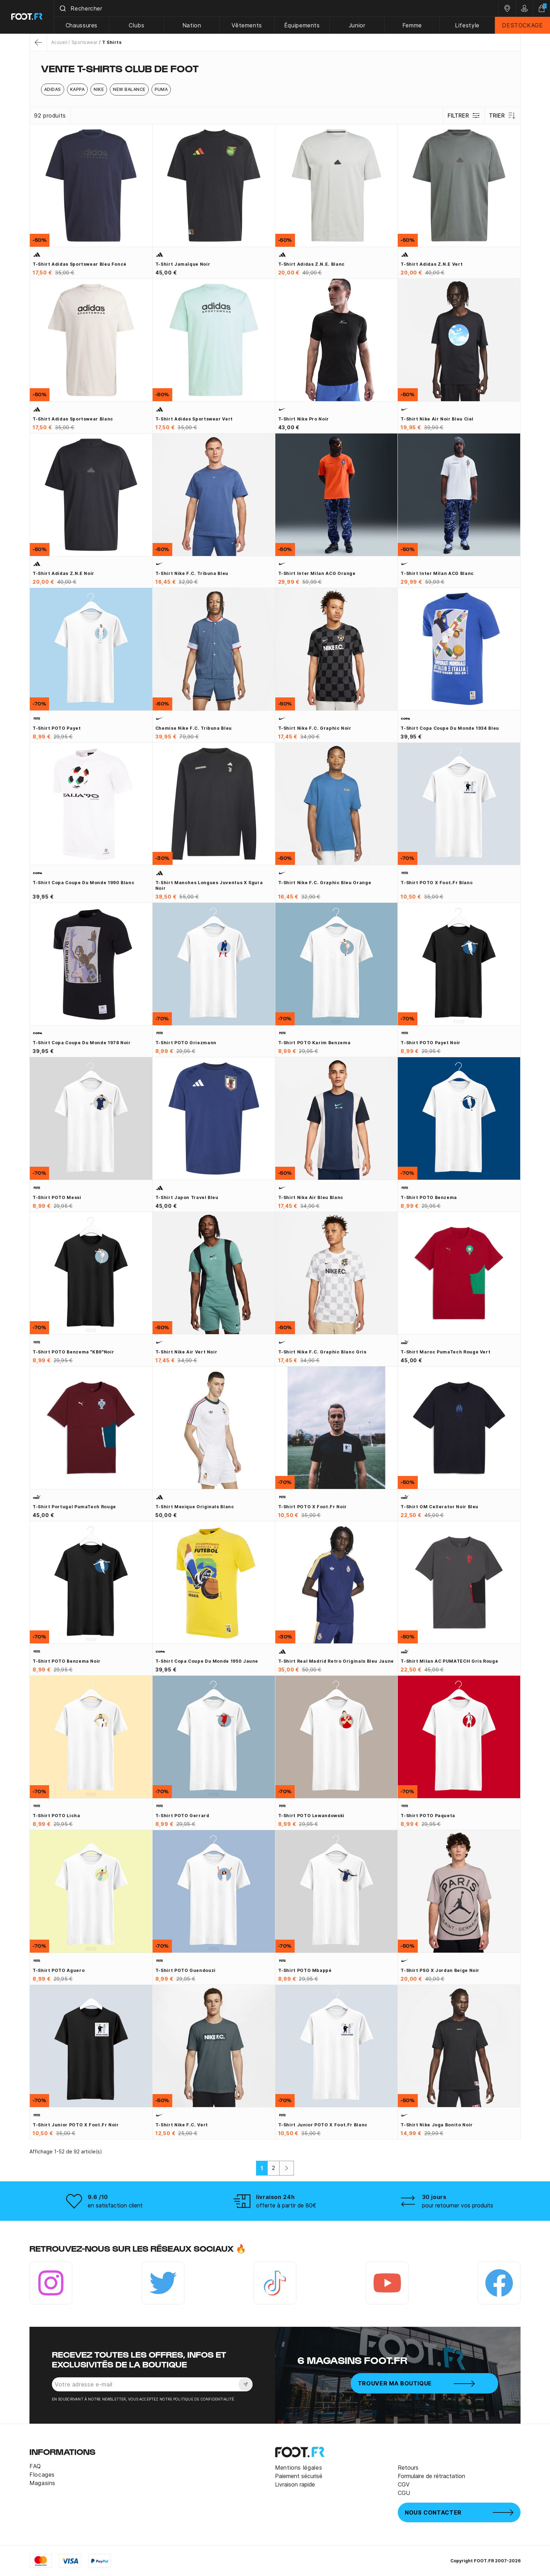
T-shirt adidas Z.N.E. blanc (311, 264)
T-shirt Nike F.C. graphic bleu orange (324, 882)
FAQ (35, 2466)
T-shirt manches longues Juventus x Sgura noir (209, 885)
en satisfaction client (115, 2205)
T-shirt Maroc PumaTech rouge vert (445, 1352)
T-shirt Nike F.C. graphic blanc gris (322, 1352)
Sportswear (85, 42)
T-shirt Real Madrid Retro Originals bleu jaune (336, 1661)
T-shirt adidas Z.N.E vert (432, 264)
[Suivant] (286, 2168)
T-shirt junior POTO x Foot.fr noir (76, 2124)
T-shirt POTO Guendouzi (185, 1970)
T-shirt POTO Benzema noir (67, 1661)
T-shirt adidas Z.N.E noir (63, 573)
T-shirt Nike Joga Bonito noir (437, 2124)
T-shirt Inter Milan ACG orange (317, 573)
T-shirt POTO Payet (57, 728)
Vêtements (247, 25)
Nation (191, 25)
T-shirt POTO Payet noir (431, 1042)
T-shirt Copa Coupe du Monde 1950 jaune (206, 1661)
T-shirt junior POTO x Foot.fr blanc (323, 2124)
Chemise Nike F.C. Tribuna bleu (193, 728)
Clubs (137, 25)
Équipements (302, 25)
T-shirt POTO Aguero (59, 1970)
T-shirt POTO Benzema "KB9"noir (73, 1352)
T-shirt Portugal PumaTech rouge (74, 1506)
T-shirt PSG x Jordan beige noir (440, 1970)
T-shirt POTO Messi (57, 1197)
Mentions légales (298, 2467)
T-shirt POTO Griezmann (185, 1042)
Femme (412, 25)
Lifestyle (467, 25)
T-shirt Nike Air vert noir (186, 1352)
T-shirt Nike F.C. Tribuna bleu (191, 573)
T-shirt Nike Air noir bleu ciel (437, 419)
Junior (357, 25)
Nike (99, 89)
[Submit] (62, 8)
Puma (161, 89)
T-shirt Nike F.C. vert (181, 2124)
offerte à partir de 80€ (286, 2205)
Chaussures (82, 25)
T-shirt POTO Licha (56, 1815)
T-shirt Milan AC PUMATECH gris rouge (449, 1661)
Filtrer (464, 115)
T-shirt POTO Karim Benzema (314, 1042)
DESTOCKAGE (522, 25)
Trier (502, 115)
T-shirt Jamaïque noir (182, 264)
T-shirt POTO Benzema (429, 1197)
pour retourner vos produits (457, 2205)
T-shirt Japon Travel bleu (187, 1197)
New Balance (129, 89)
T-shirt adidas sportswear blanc (73, 419)
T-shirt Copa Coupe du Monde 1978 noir (82, 1042)
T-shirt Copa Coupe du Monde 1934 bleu (450, 728)
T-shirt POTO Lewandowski (311, 1815)
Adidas (52, 89)
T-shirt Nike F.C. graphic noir (314, 728)
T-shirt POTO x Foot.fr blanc (437, 882)
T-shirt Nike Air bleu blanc (310, 1197)
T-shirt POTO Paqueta (428, 1815)
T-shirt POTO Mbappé (305, 1970)
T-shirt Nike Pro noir (303, 419)
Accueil (59, 42)
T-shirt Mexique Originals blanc (194, 1506)
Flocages (42, 2474)
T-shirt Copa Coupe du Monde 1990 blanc (83, 882)
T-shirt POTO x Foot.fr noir (312, 1506)
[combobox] (276, 8)
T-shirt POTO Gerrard (182, 1815)
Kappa (77, 89)
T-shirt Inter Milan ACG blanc (437, 573)
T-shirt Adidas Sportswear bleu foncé (80, 264)
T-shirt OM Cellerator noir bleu (439, 1506)
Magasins (42, 2482)
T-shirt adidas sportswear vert (194, 419)
